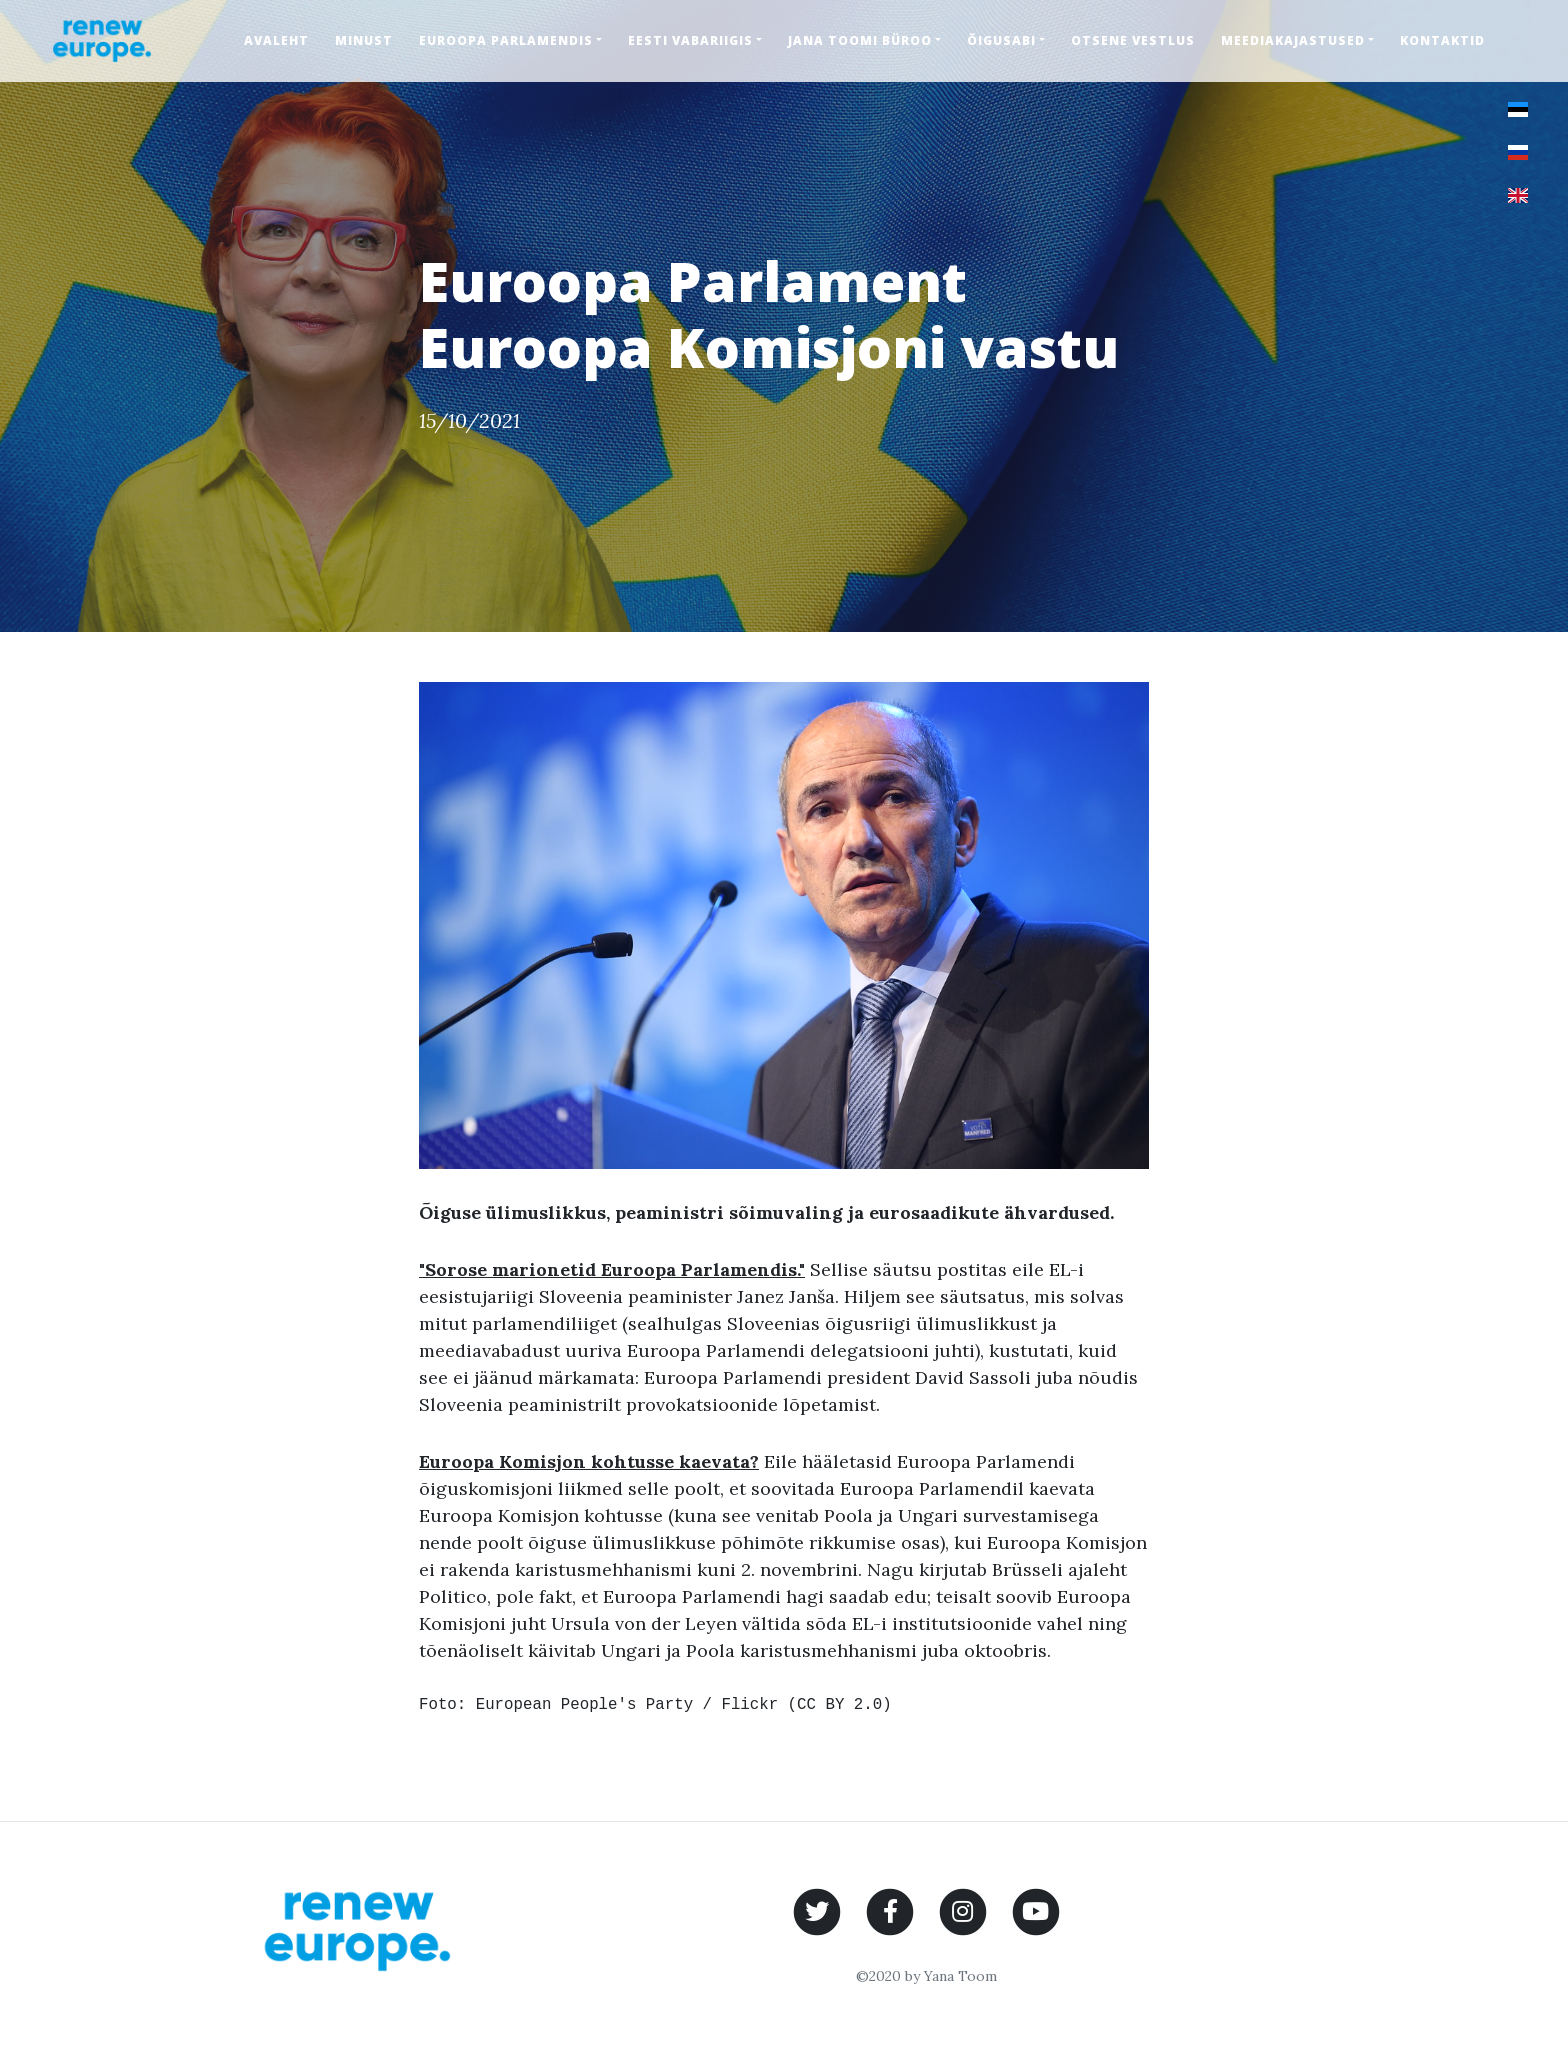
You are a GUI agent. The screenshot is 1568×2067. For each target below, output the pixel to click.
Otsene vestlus (1133, 40)
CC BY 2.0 (839, 1705)
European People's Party (584, 1705)
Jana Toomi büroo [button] (860, 40)
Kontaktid (1442, 40)
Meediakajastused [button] (1293, 40)
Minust (364, 40)
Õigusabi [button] (1001, 40)
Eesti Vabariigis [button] (690, 40)
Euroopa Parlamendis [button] (506, 40)
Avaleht (276, 40)
